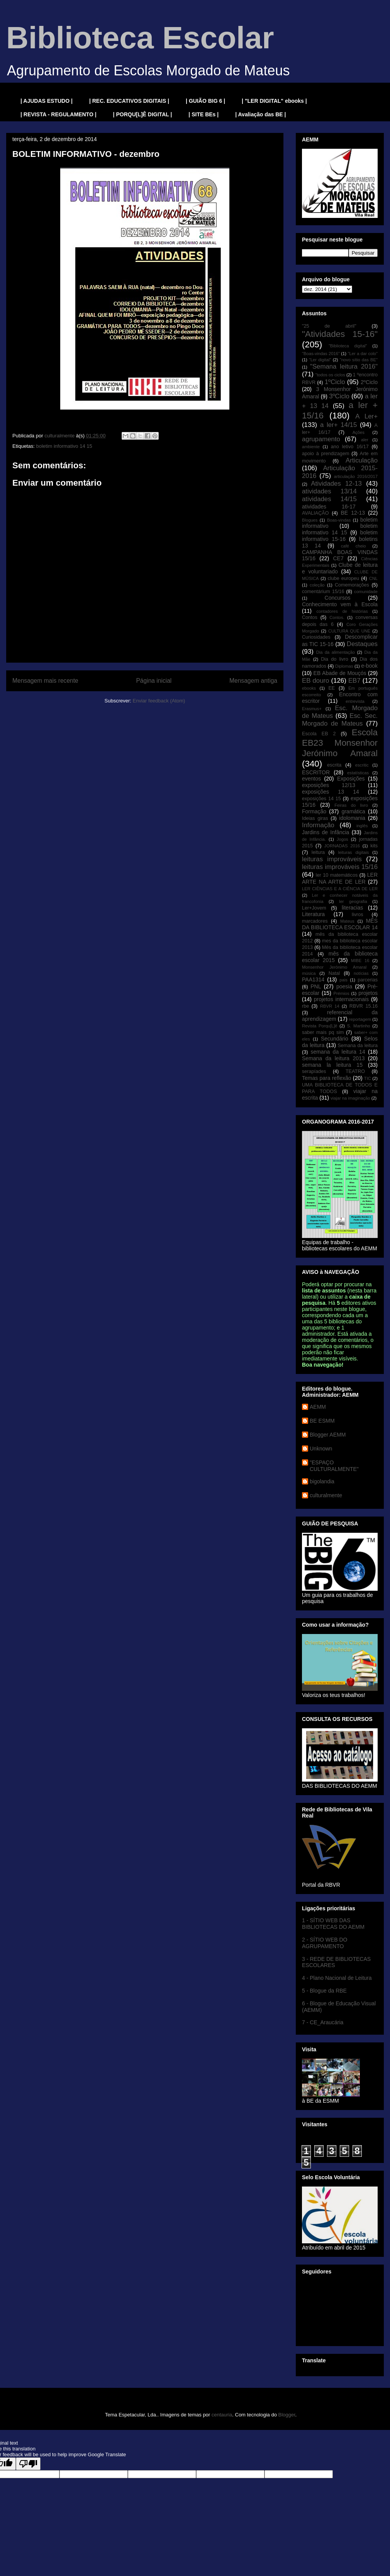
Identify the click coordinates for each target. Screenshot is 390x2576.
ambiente (311, 446)
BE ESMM (322, 1421)
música (308, 973)
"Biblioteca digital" (348, 345)
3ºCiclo (339, 396)
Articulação (362, 460)
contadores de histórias (342, 611)
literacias (352, 908)
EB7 (354, 680)
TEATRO (355, 1071)
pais (343, 980)
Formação (314, 811)
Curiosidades (316, 637)
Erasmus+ (312, 708)
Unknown (321, 1448)
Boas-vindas (339, 520)
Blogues (309, 520)
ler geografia (353, 901)
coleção (317, 585)
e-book (369, 666)
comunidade (366, 591)
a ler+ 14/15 (338, 424)
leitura (318, 852)
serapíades (314, 1071)
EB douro (315, 680)
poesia (344, 986)
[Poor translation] (28, 2463)
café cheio (353, 546)
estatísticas (358, 772)
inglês (362, 825)
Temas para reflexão (326, 1078)
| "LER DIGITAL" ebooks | (274, 101)
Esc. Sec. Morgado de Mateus (340, 719)
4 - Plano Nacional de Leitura (337, 1978)
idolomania (352, 818)
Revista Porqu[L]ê (319, 1026)
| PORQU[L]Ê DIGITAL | (142, 114)
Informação (318, 825)
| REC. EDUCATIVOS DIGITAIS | (129, 101)
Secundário (334, 1039)
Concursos (338, 598)
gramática (353, 811)
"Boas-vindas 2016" (321, 353)
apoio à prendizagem (325, 453)
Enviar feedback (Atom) (159, 701)
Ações (359, 432)
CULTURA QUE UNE (349, 631)
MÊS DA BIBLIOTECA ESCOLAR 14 (340, 924)
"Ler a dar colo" (363, 353)
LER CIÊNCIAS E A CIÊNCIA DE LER (340, 888)
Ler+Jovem (314, 908)
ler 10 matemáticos (337, 875)
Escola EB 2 (319, 733)
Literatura (313, 914)
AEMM (318, 1407)
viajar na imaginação (350, 1098)
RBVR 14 (329, 1006)
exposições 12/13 (328, 785)
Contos (309, 617)
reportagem (360, 1019)
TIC (367, 1078)
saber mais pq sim (323, 1032)
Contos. (336, 617)
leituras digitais (353, 852)
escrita (334, 765)
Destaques (362, 644)
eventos (311, 778)
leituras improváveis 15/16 (340, 867)
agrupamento (321, 439)
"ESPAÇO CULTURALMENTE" (334, 1465)
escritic (362, 765)
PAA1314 (313, 979)
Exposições (351, 778)
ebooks (309, 688)
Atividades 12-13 (336, 483)
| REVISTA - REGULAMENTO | (58, 114)
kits (374, 845)
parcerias (368, 980)
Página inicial (153, 680)
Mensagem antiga (253, 680)
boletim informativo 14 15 (64, 446)
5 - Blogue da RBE (324, 1991)
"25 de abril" (329, 326)
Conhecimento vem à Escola (340, 604)
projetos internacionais (341, 999)
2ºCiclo (369, 382)
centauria (222, 2415)
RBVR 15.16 (363, 1006)
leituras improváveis (332, 859)
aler (364, 439)
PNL (315, 986)
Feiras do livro (351, 805)
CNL (373, 578)
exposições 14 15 (321, 798)
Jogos (342, 839)
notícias (361, 973)
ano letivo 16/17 (350, 446)
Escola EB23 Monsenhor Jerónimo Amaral (340, 743)
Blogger (286, 2415)
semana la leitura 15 (332, 1065)
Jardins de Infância (325, 832)
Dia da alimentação (335, 652)
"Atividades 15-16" (340, 334)
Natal (334, 973)
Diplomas (344, 666)
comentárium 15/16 (323, 591)
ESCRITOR (316, 772)
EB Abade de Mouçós (340, 673)
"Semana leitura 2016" (344, 366)
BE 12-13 (353, 513)
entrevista (355, 701)
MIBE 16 (360, 960)
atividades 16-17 (329, 506)
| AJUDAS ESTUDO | (46, 101)
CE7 (338, 558)
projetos (368, 993)
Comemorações (352, 585)
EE (331, 688)
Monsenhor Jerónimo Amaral (334, 967)
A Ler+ (366, 416)
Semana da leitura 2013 (333, 1058)
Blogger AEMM (328, 1435)
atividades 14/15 (329, 499)
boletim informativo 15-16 (340, 535)
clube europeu (343, 578)
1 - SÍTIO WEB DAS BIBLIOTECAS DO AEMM (333, 1923)
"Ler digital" (320, 359)
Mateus (347, 921)
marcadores (315, 921)
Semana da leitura (357, 1045)
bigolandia (322, 1481)
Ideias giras (315, 818)
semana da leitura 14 (337, 1052)
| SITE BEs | (203, 114)
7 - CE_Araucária (322, 2022)
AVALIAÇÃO (315, 513)
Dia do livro (334, 659)
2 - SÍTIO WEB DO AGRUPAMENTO (324, 1943)
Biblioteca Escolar (140, 37)
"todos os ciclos (330, 374)
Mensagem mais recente (45, 680)
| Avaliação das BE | (260, 114)
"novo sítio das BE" (359, 359)
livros (357, 914)
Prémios (341, 993)
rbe (305, 1006)
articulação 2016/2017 (356, 476)
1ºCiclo (335, 382)
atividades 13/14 (329, 491)
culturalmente (326, 1495)
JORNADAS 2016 (342, 845)
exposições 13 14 (330, 792)
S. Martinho (358, 1026)
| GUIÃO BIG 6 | (205, 101)
